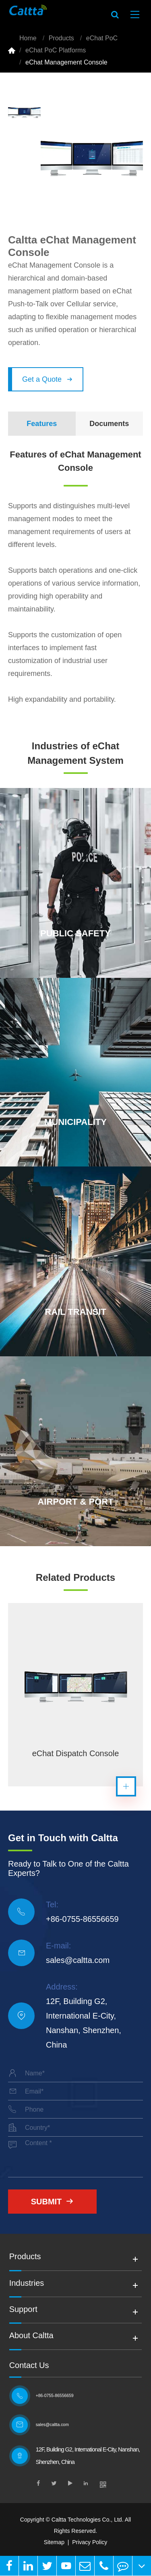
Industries (26, 2285)
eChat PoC (102, 38)
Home (28, 38)
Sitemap (54, 2542)
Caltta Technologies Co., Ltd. (88, 2519)
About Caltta (31, 2337)
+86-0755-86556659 (82, 1919)
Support (23, 2311)
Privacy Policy (89, 2542)
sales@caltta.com (78, 1960)
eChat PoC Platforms (55, 50)
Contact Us (29, 2365)
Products (61, 38)
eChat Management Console (66, 62)
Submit (52, 2201)
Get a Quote (47, 379)
